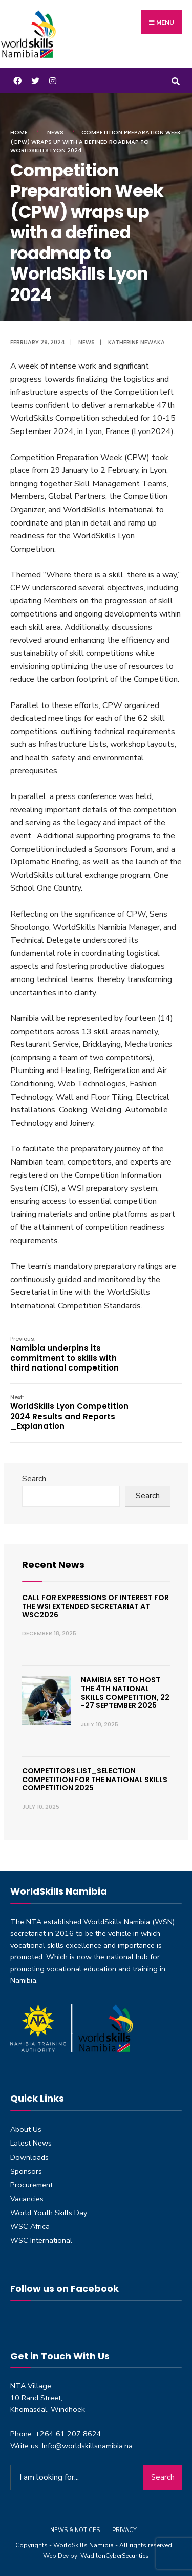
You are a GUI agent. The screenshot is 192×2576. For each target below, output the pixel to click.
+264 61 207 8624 (68, 2434)
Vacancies (27, 2199)
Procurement (31, 2185)
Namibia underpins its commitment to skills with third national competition (64, 1354)
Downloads (29, 2157)
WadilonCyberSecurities (114, 2555)
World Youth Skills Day (48, 2212)
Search (34, 1479)
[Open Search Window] (175, 80)
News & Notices (75, 2530)
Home (19, 132)
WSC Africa (30, 2226)
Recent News (53, 1564)
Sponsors (26, 2171)
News (55, 132)
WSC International (41, 2240)
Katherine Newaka (136, 342)
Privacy (124, 2530)
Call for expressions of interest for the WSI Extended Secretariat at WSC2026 (95, 1606)
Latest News (31, 2143)
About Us (25, 2129)
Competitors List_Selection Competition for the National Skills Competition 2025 (94, 1779)
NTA (33, 1922)
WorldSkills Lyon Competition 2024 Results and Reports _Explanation (69, 1412)
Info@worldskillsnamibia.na (87, 2446)
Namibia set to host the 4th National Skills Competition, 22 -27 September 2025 (125, 1693)
